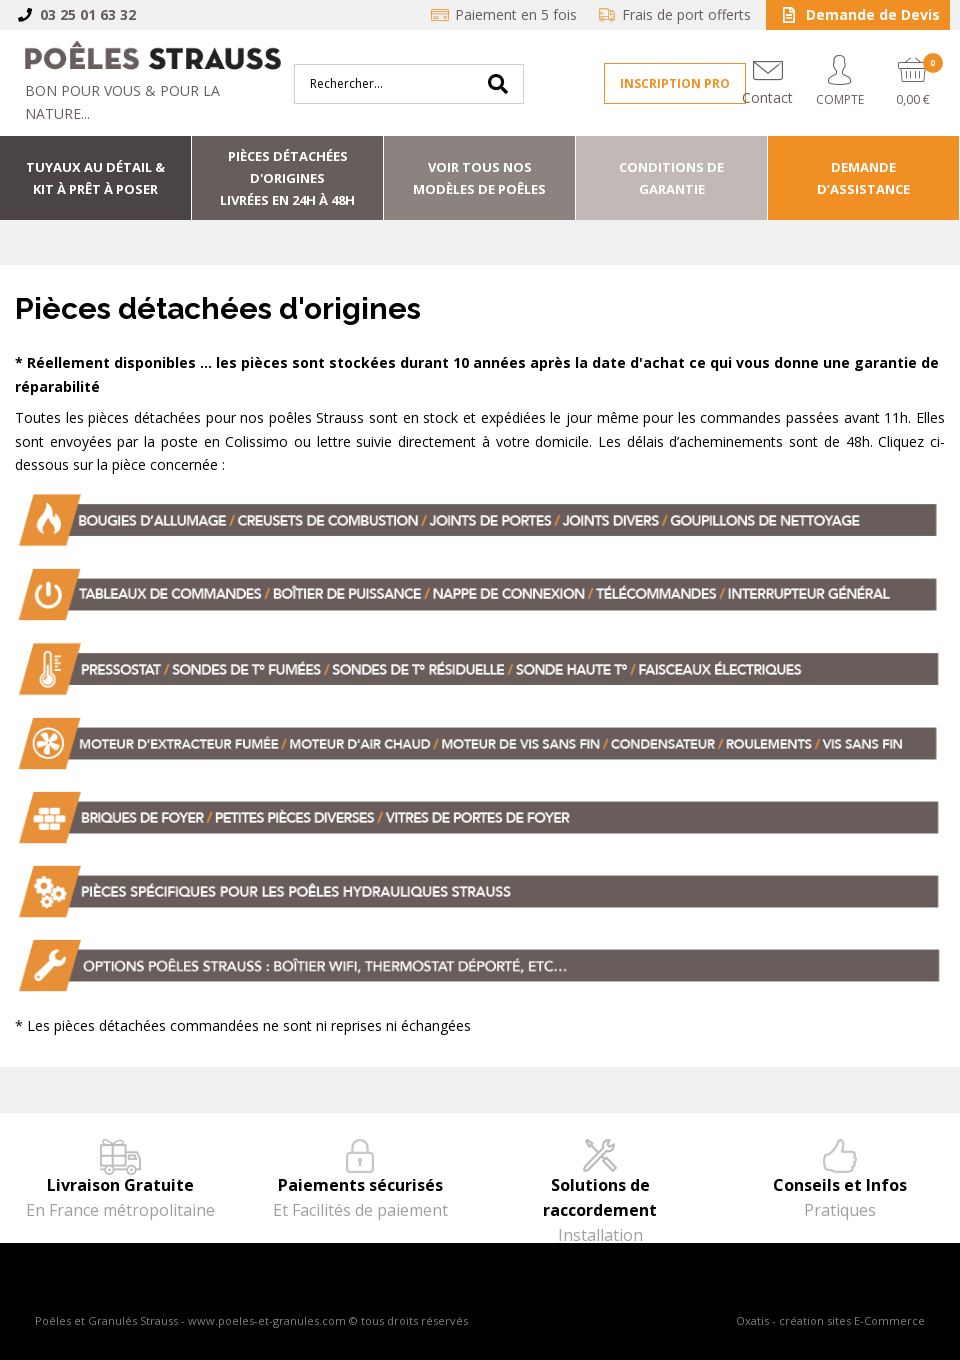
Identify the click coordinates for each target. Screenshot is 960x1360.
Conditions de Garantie (671, 178)
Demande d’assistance (863, 178)
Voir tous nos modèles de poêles (479, 178)
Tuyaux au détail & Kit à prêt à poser (95, 178)
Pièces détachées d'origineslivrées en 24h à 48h (287, 178)
